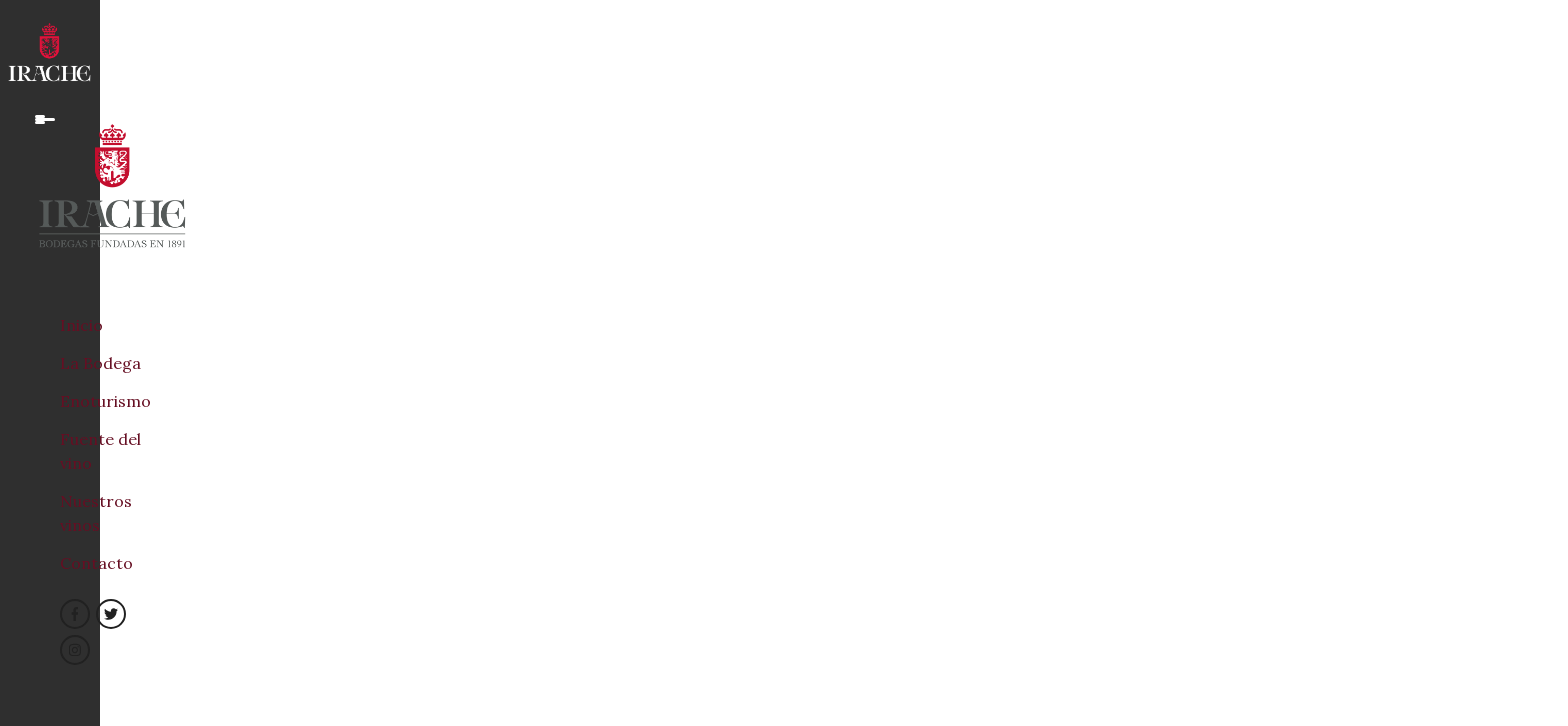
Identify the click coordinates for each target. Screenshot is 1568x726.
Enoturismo (105, 401)
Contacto (96, 563)
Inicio (81, 325)
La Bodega (100, 363)
